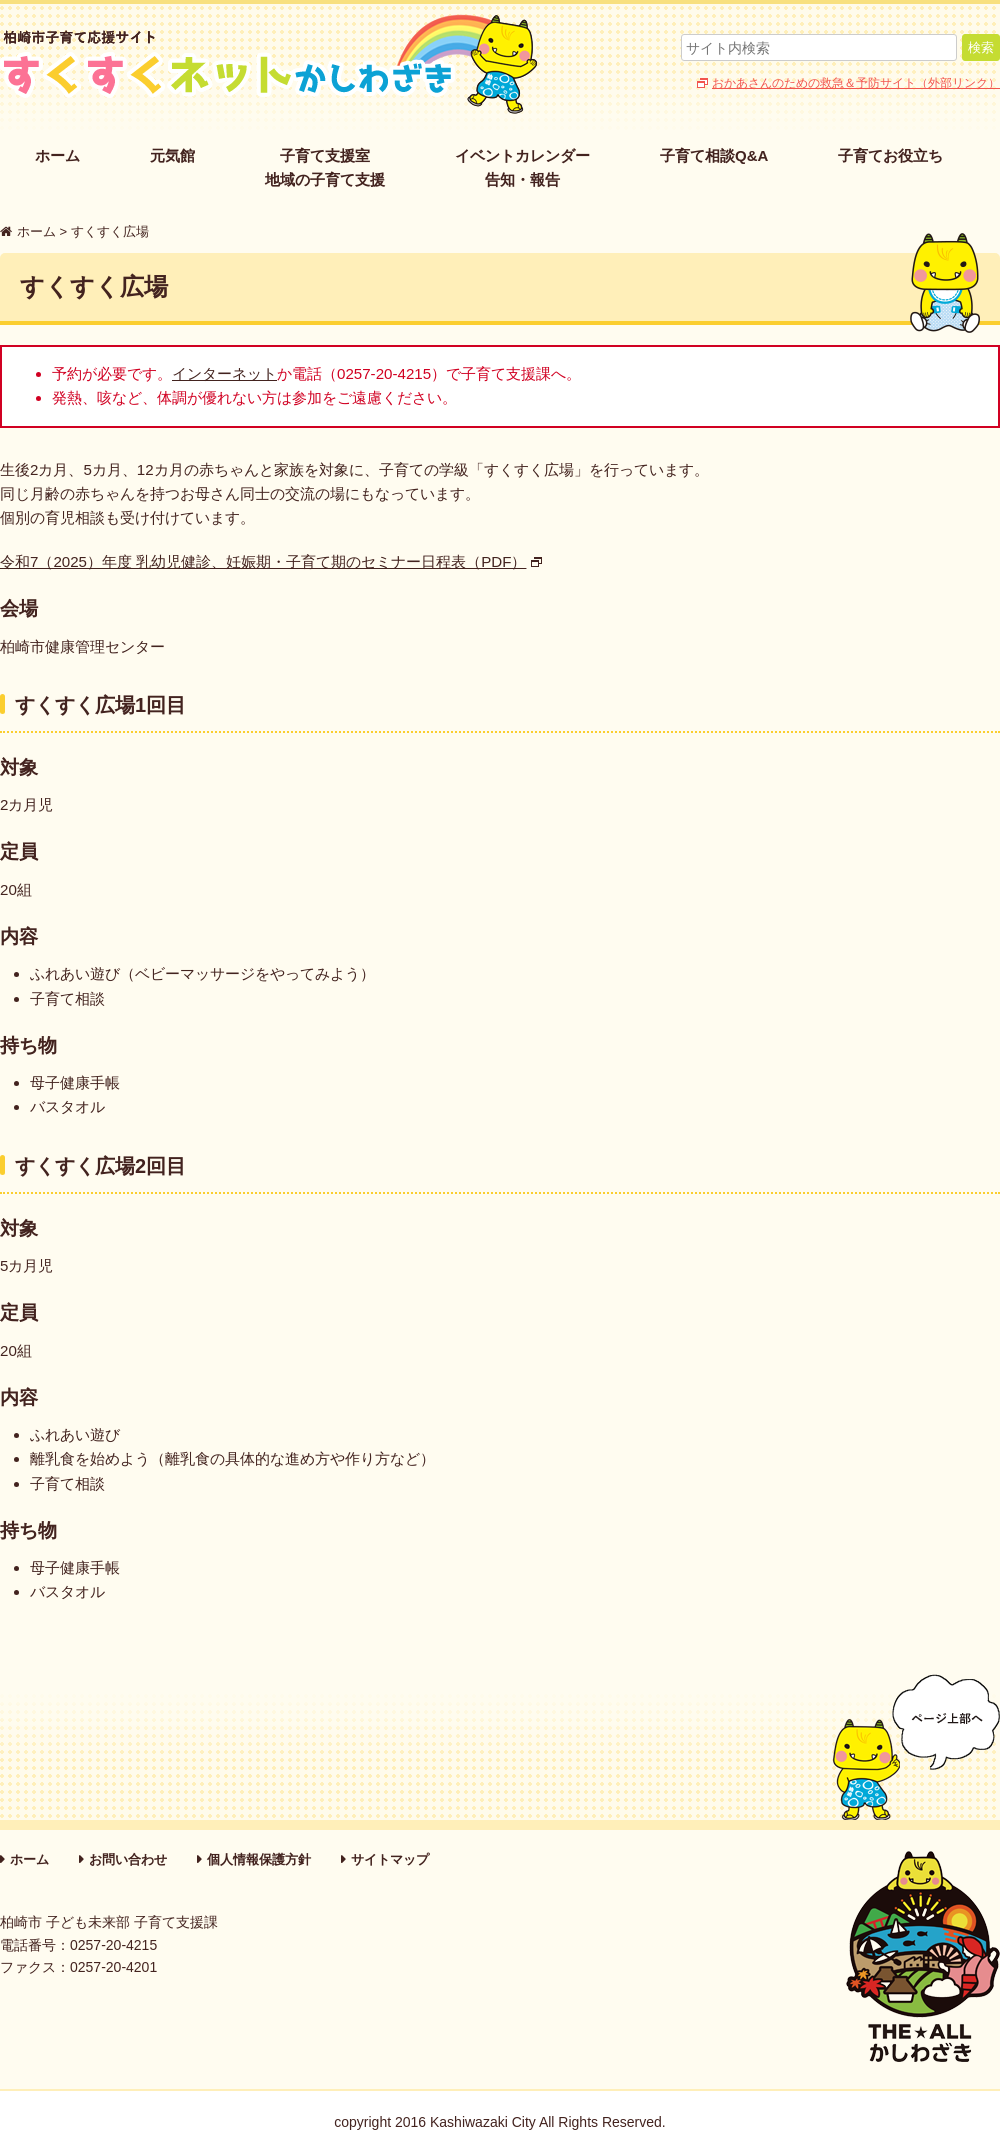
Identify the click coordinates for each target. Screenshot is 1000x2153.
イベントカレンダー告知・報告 (522, 167)
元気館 (172, 155)
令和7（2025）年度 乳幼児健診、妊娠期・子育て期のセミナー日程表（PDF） (263, 561)
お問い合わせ (128, 1859)
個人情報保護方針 (259, 1859)
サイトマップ (390, 1859)
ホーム (57, 155)
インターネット (224, 373)
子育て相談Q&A (714, 155)
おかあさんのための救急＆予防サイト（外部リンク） (856, 83)
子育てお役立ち (890, 155)
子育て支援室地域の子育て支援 (325, 167)
